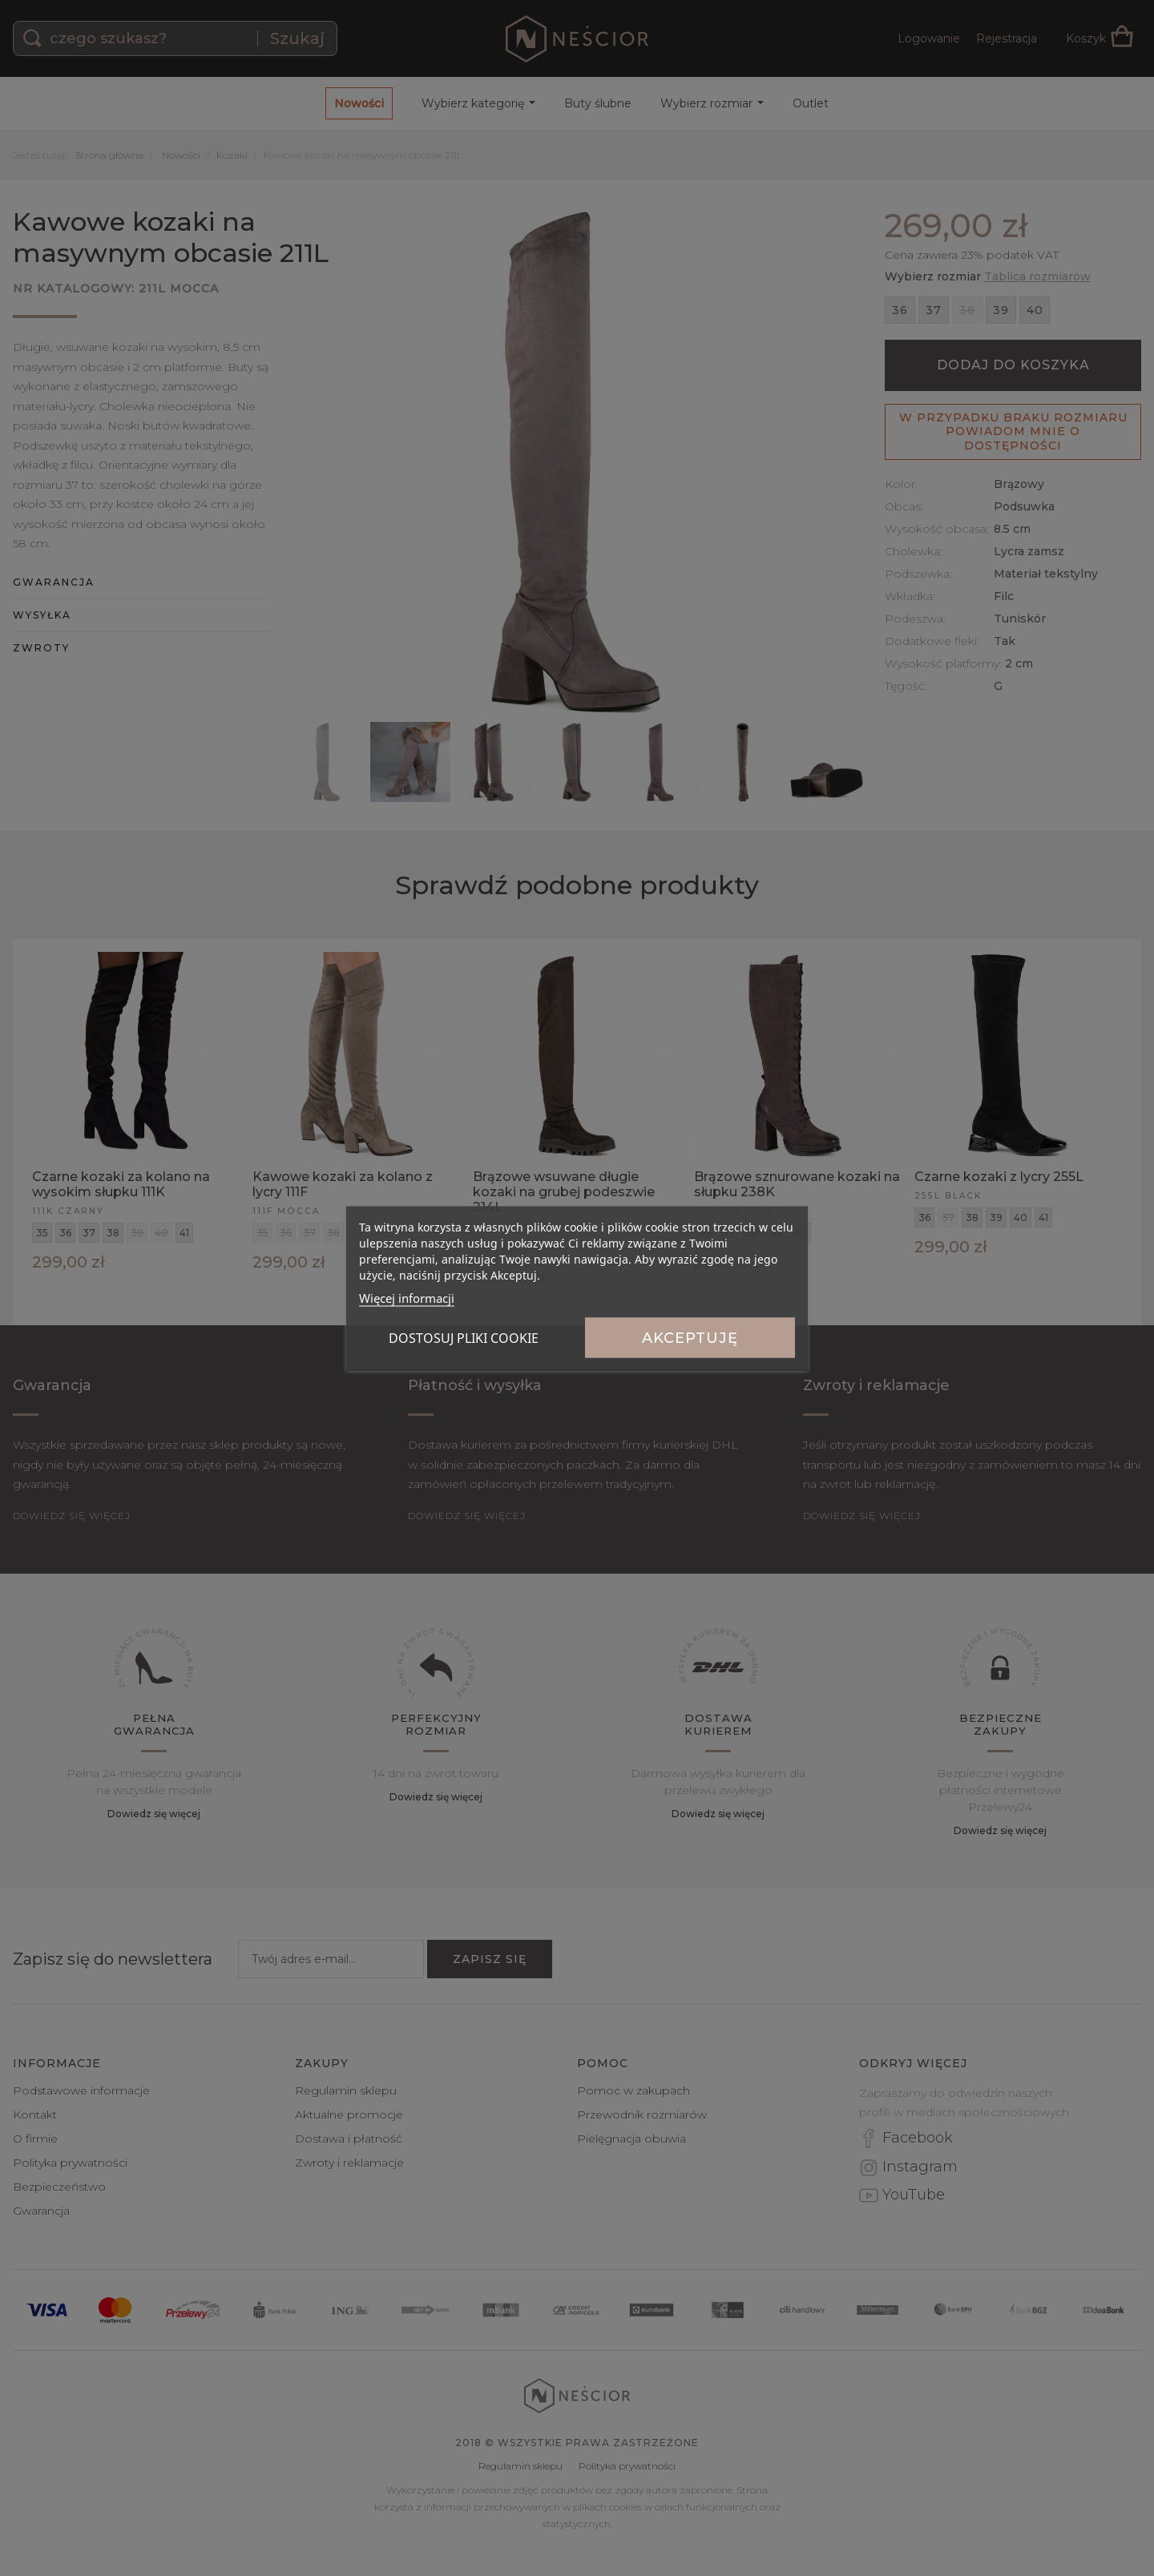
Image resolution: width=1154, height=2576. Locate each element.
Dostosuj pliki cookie (464, 1337)
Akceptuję (690, 1337)
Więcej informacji (406, 1297)
